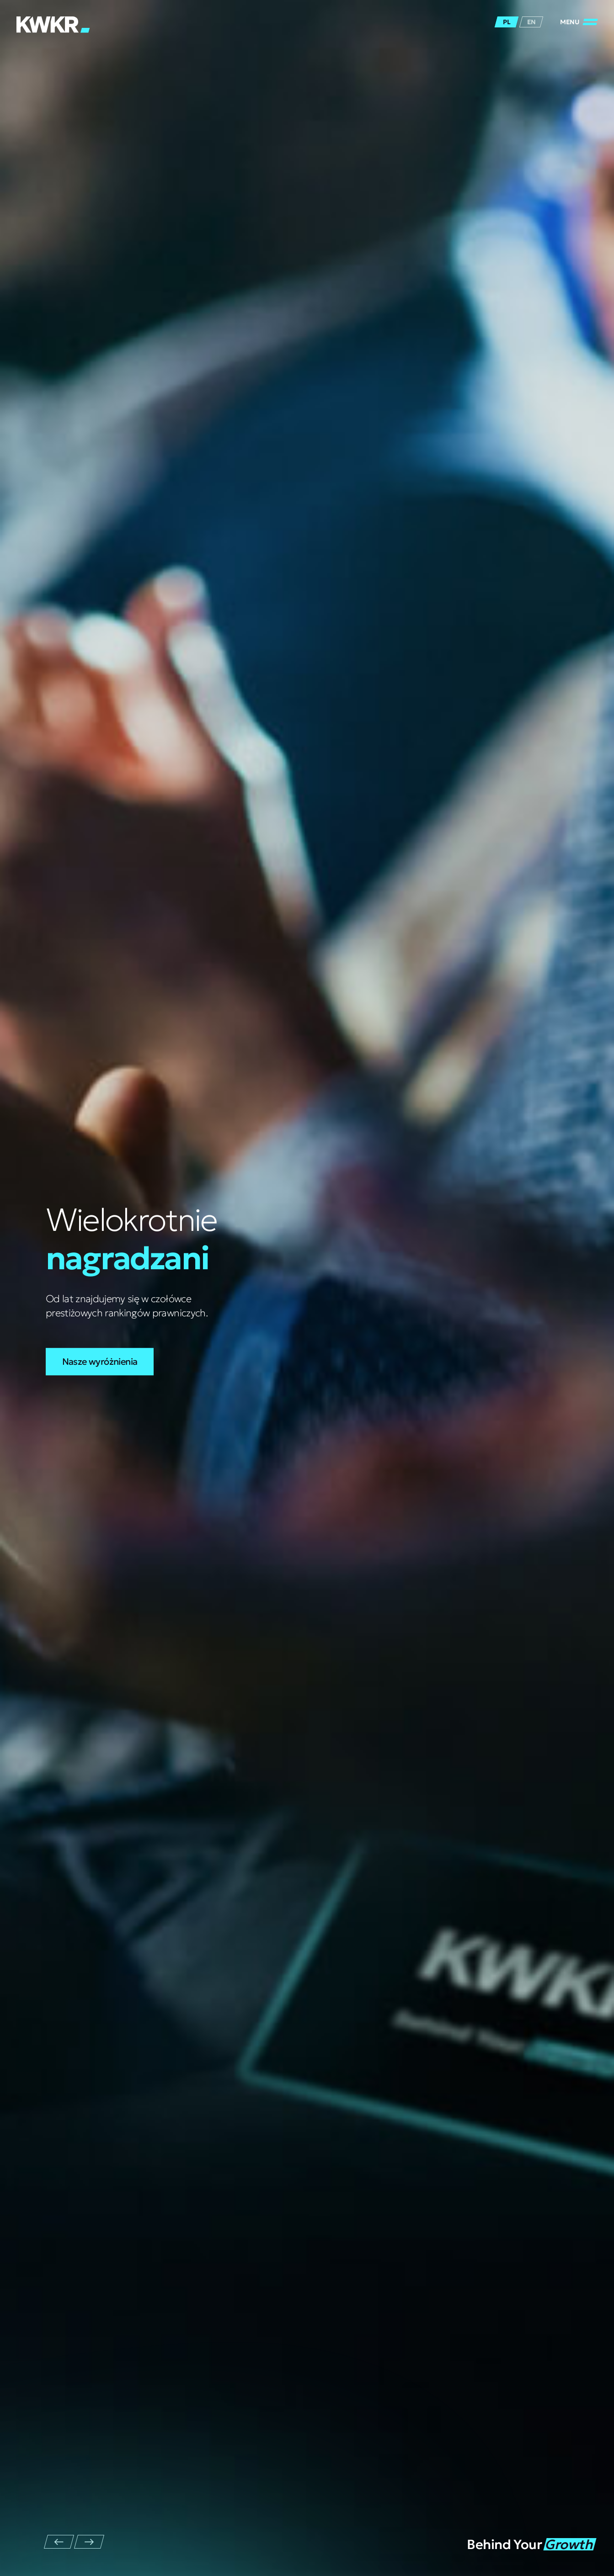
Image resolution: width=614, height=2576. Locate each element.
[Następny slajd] (89, 2542)
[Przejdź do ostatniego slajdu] (59, 2542)
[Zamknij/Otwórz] (579, 22)
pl (506, 22)
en (531, 22)
